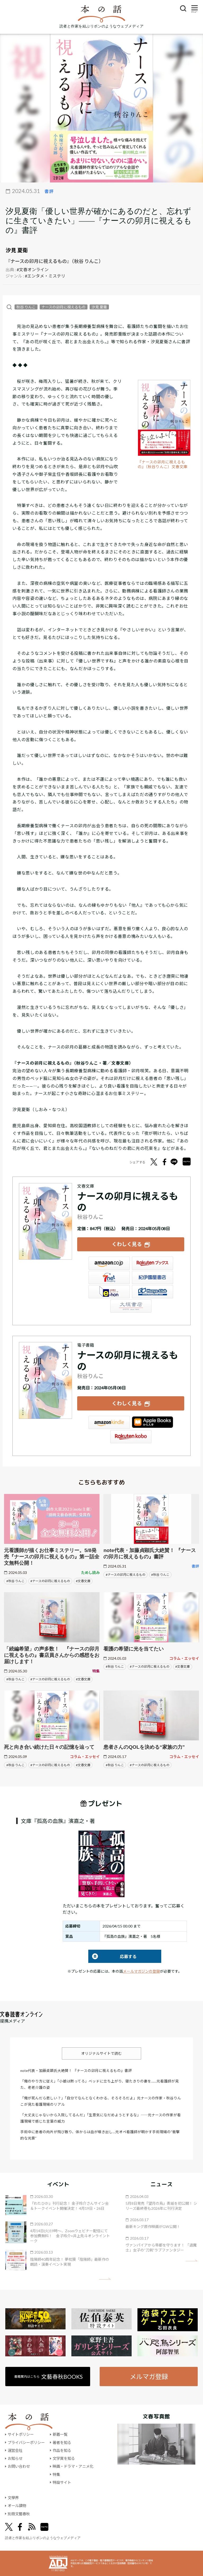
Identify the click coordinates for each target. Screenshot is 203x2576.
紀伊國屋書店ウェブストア (152, 1277)
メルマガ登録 (149, 2376)
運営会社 (15, 2450)
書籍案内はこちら (48, 2376)
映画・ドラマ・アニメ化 (73, 2466)
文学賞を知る (64, 2458)
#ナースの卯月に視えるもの (50, 1581)
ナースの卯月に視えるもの (63, 307)
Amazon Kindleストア (109, 1422)
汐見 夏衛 (99, 307)
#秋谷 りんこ (15, 1581)
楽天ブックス (152, 1263)
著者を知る (62, 2442)
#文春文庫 (83, 1581)
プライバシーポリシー (26, 2442)
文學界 (13, 2497)
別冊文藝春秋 (19, 2514)
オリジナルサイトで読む (101, 2053)
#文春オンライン (33, 269)
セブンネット (109, 1277)
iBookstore (152, 1422)
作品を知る (62, 2450)
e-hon (109, 1291)
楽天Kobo (130, 1436)
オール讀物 (17, 2505)
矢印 (105, 2279)
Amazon (109, 1263)
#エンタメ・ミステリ (45, 275)
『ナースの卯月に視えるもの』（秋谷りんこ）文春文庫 (162, 464)
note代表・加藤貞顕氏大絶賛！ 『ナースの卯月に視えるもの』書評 (76, 2071)
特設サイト (62, 2482)
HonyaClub (152, 1291)
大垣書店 (130, 1306)
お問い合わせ (19, 2466)
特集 (56, 2474)
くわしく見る (127, 1244)
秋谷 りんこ (26, 307)
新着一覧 (60, 2434)
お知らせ (15, 2458)
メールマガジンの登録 (141, 1971)
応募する (112, 1956)
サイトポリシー (21, 2434)
